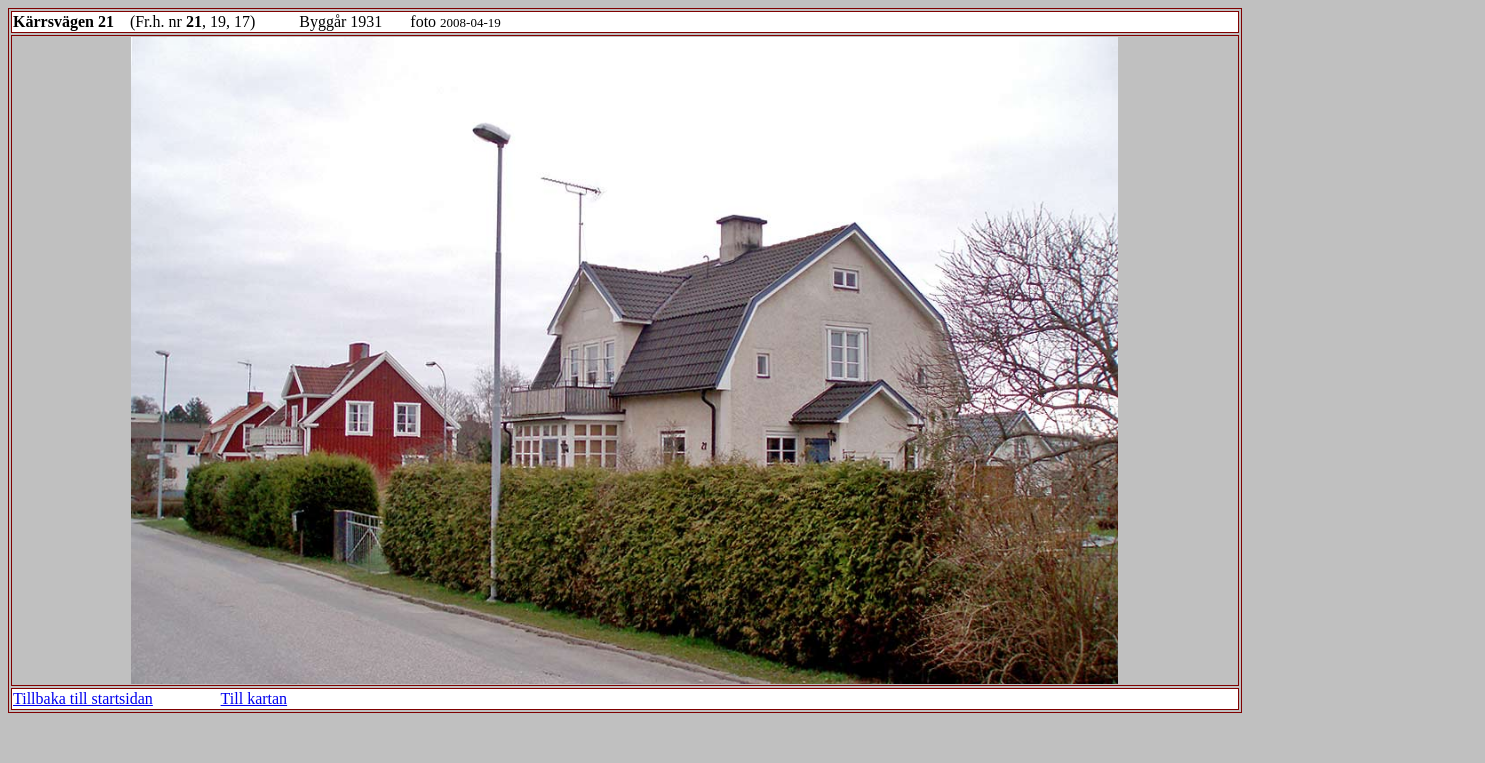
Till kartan (254, 698)
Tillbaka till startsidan (83, 698)
